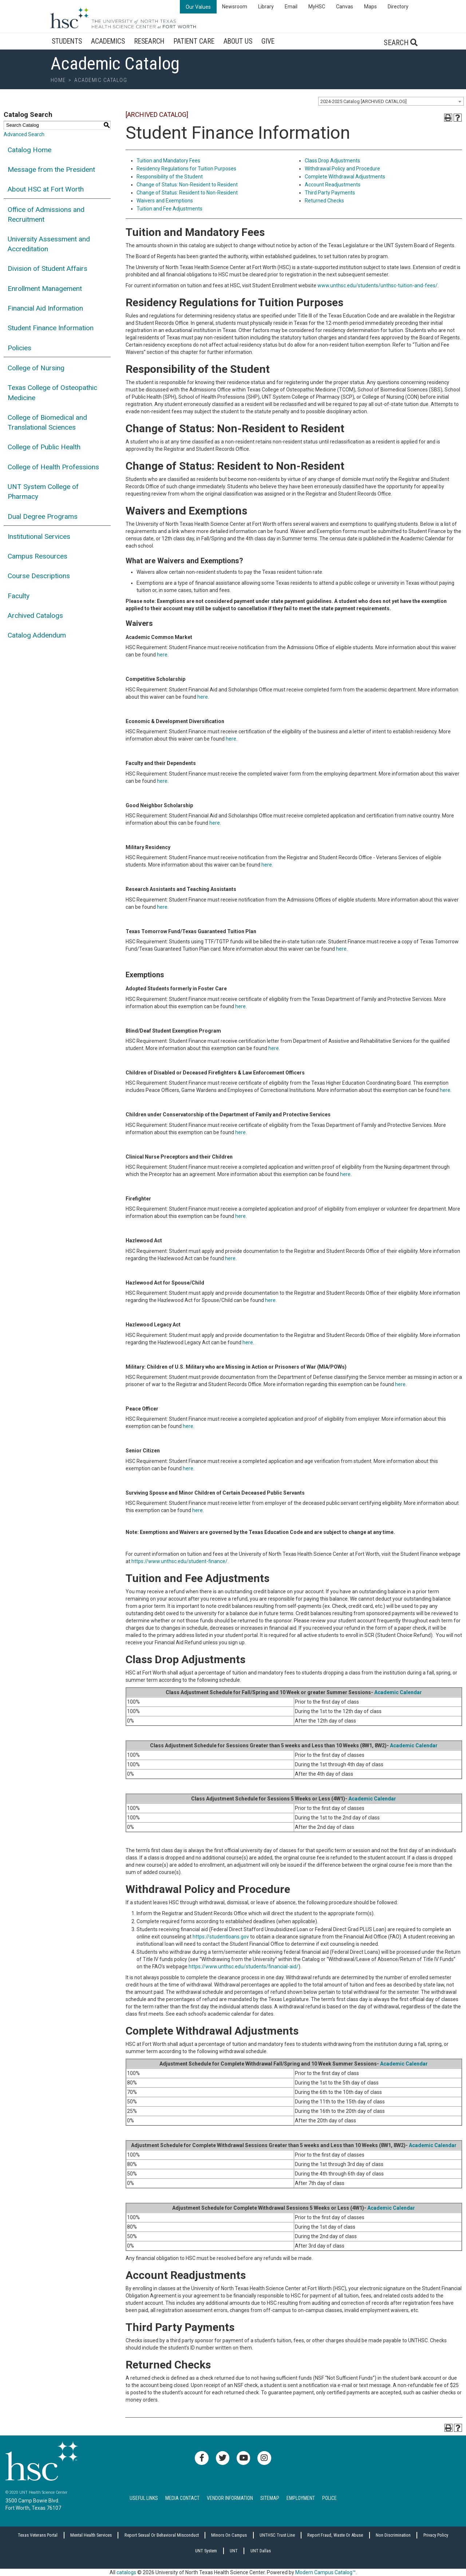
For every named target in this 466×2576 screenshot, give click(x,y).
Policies (19, 348)
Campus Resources (37, 556)
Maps (370, 6)
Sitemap (269, 2498)
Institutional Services (39, 536)
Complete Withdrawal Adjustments (345, 177)
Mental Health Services (91, 2535)
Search (401, 42)
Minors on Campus (229, 2535)
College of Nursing (36, 368)
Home (58, 80)
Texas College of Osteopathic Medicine (52, 392)
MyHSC (316, 6)
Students (67, 41)
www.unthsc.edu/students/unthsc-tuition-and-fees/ (377, 285)
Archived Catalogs (35, 615)
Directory (398, 6)
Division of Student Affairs (47, 268)
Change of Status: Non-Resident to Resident (187, 185)
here (162, 655)
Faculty (18, 596)
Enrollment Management (45, 288)
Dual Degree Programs (43, 516)
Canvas (344, 6)
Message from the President (51, 169)
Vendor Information (230, 2498)
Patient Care (194, 41)
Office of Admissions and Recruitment (46, 214)
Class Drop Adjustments (332, 160)
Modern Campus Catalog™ (325, 2572)
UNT (234, 2550)
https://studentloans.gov (221, 1937)
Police (329, 2498)
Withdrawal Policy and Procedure (342, 168)
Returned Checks (324, 201)
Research (149, 41)
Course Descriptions (39, 576)
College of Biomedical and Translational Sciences (47, 422)
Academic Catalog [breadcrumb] (100, 80)
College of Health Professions (53, 467)
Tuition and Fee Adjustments (169, 209)
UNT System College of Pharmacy (43, 491)
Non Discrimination (393, 2535)
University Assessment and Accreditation (49, 244)
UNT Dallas (260, 2550)
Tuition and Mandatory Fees (168, 160)
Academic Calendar (398, 1692)
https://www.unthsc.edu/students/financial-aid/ (244, 1966)
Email (291, 6)
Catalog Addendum (37, 635)
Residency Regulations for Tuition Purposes (186, 168)
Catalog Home (29, 150)
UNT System (206, 2550)
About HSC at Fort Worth (46, 189)
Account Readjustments (332, 185)
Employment (301, 2498)
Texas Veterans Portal (38, 2535)
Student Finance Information (51, 328)
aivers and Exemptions (167, 201)
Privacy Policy (435, 2535)
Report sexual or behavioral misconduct (162, 2535)
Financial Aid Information (45, 308)
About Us (238, 41)
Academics (108, 41)
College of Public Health (44, 447)
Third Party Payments (330, 193)
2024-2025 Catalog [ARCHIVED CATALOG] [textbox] (363, 101)
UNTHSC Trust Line (277, 2535)
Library (266, 6)
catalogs (126, 2572)
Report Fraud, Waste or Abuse (335, 2535)
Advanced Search (24, 134)
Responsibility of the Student (170, 177)
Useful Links (144, 2498)
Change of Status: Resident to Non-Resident (187, 193)
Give (268, 41)
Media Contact (182, 2498)
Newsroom (234, 6)
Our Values (198, 7)
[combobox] (391, 101)
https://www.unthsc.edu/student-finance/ (179, 1561)
